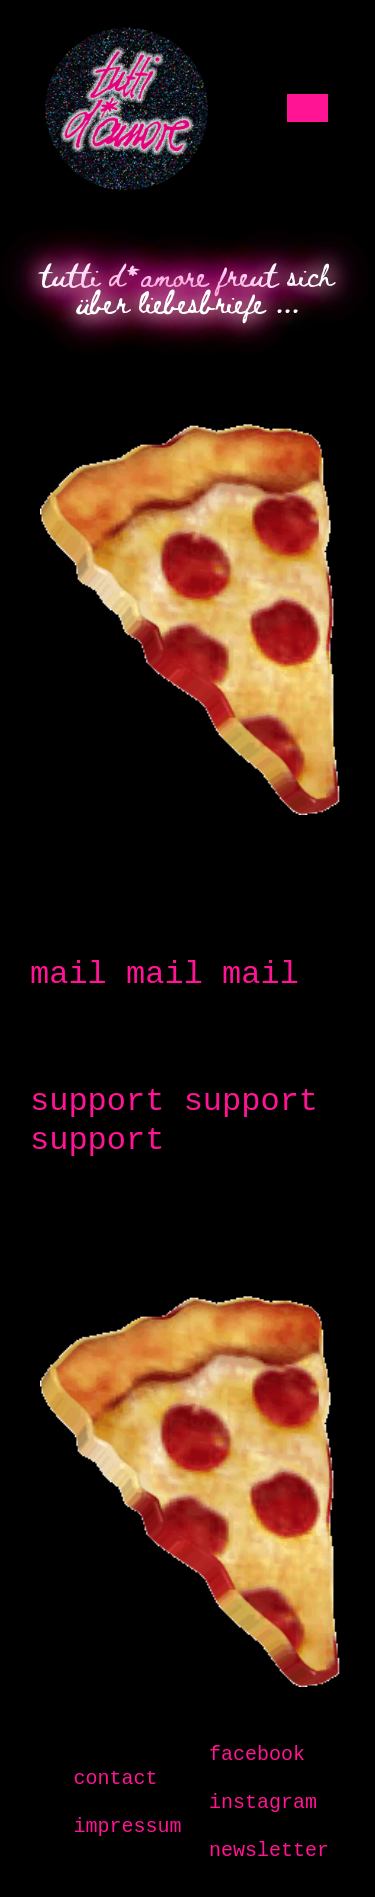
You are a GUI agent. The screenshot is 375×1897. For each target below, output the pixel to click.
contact (115, 1778)
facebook (257, 1754)
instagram (263, 1802)
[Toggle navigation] (310, 108)
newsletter (269, 1850)
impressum (127, 1826)
